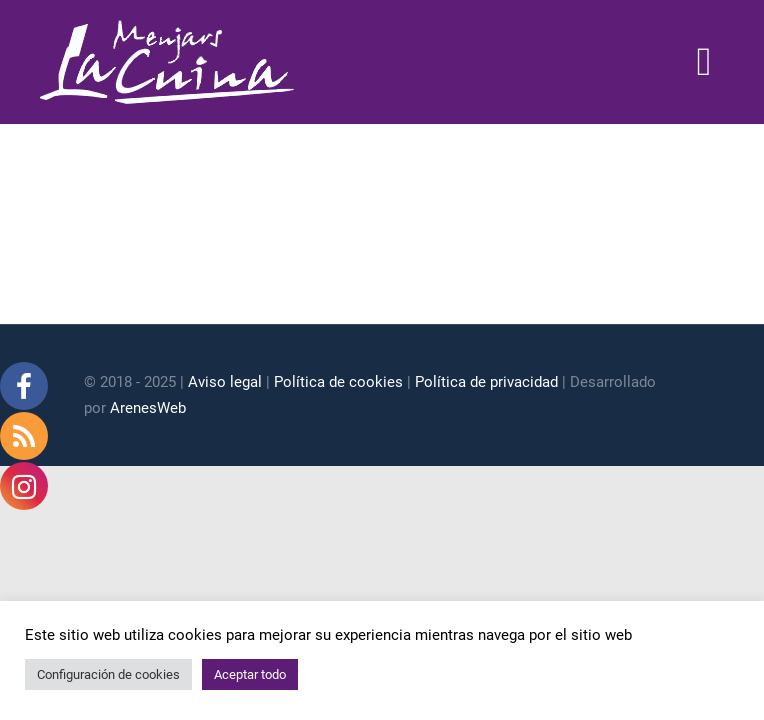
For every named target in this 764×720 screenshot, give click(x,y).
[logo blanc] (167, 28)
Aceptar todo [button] (250, 674)
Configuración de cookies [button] (108, 674)
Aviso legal (225, 382)
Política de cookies (338, 382)
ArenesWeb (148, 408)
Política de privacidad (486, 382)
